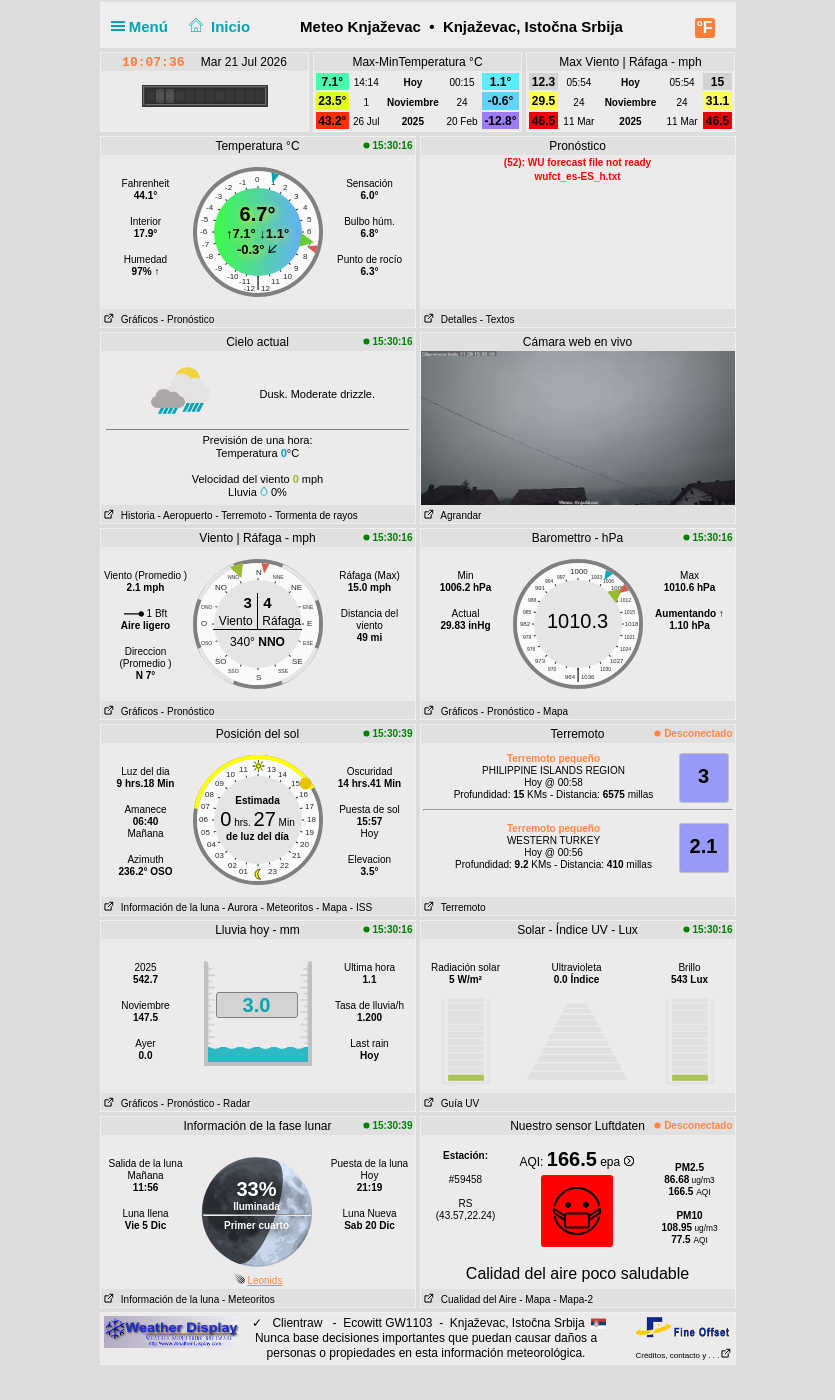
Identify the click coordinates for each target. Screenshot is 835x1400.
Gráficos (130, 319)
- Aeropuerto (185, 515)
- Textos (497, 319)
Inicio (217, 26)
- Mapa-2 (571, 1299)
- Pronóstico (187, 319)
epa (616, 1162)
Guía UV (450, 1103)
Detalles (449, 319)
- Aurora (240, 907)
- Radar (233, 1103)
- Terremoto (240, 515)
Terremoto (453, 907)
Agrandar (451, 515)
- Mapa (552, 711)
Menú (144, 26)
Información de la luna (160, 907)
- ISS (361, 907)
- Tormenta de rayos (313, 515)
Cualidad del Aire (469, 1299)
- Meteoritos (286, 907)
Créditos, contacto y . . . (683, 1355)
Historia (128, 515)
